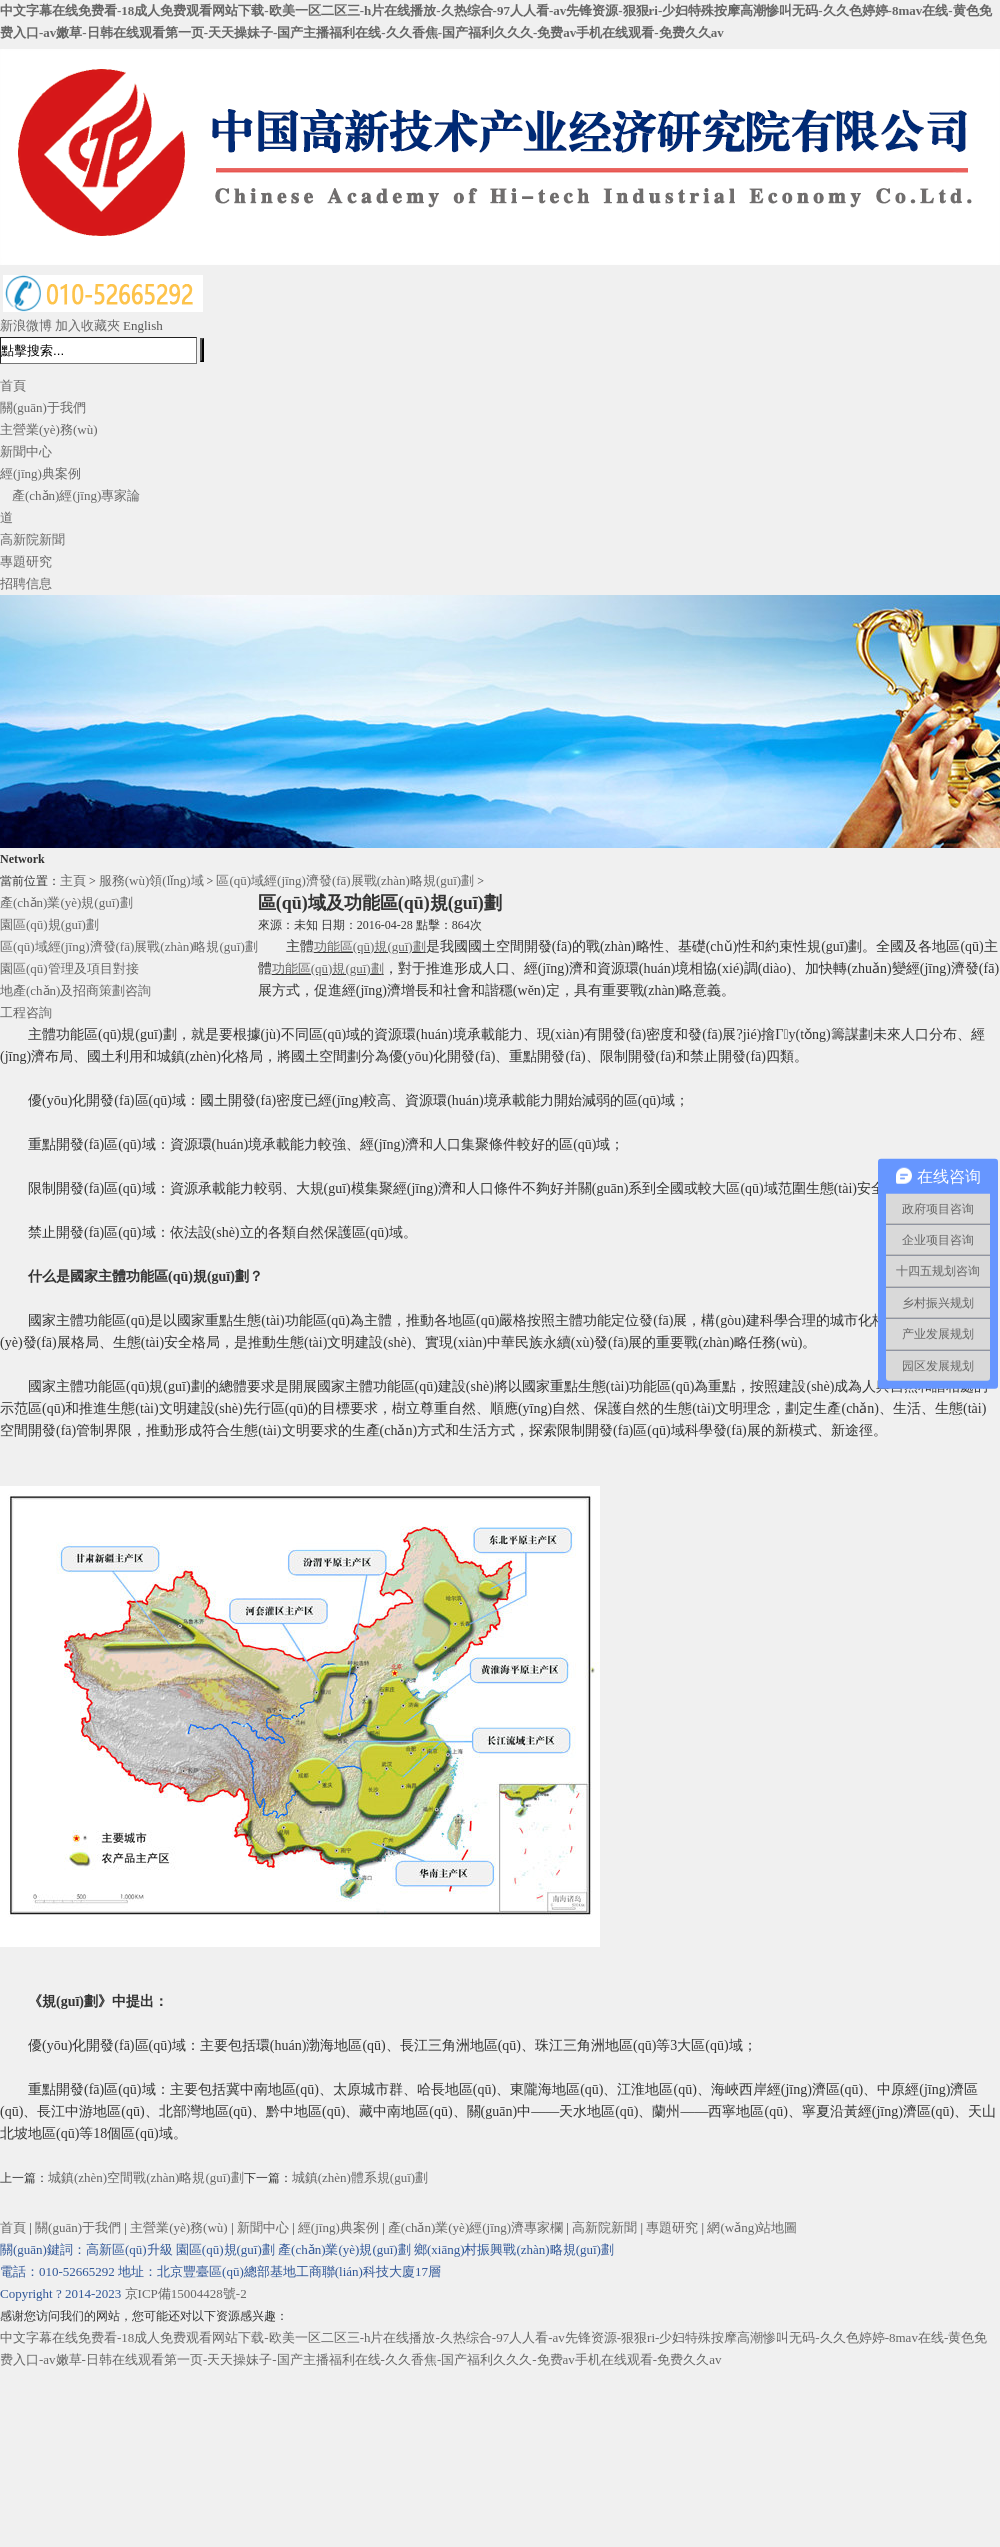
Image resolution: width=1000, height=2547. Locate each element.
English (143, 325)
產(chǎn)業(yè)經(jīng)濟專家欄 (475, 2227)
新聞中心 (26, 451)
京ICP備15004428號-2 (186, 2293)
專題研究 (26, 561)
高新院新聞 (32, 539)
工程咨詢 (26, 1012)
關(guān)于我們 (43, 407)
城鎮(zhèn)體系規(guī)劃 (360, 2177)
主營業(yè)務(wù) (48, 429)
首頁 (13, 385)
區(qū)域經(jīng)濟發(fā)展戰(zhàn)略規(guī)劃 (345, 880)
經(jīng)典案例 (40, 473)
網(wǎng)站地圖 (752, 2227)
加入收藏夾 (87, 325)
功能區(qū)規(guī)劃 (370, 946)
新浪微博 (26, 325)
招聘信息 (26, 583)
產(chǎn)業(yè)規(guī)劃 (66, 902)
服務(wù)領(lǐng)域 (151, 880)
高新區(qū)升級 (129, 2249)
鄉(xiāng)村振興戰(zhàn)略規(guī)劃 (514, 2249)
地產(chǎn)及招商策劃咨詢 (75, 990)
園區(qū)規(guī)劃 (49, 924)
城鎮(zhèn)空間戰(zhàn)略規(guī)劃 (146, 2177)
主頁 (73, 880)
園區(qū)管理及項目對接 (69, 968)
